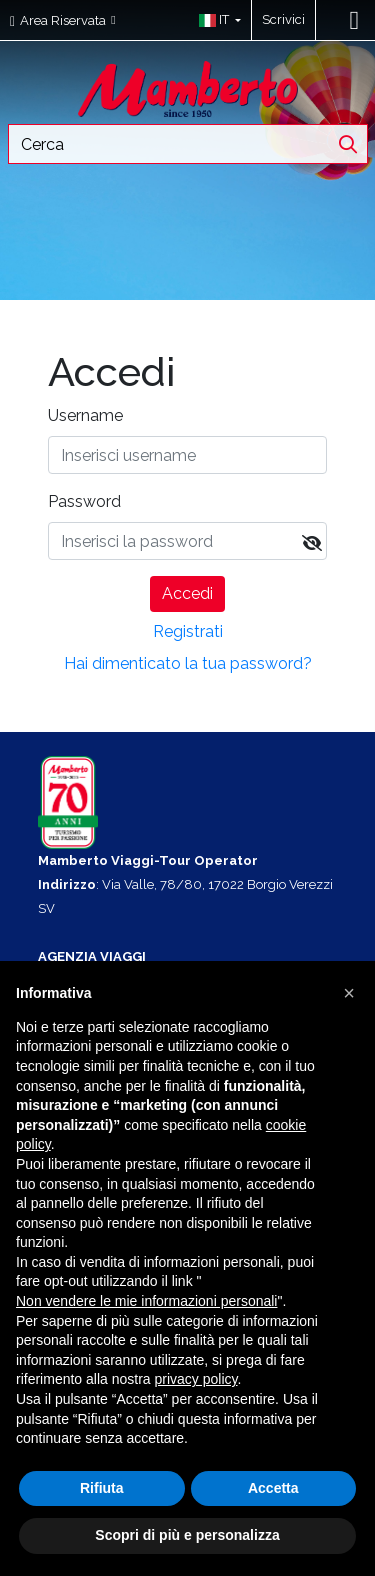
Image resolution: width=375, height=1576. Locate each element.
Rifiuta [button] (102, 1488)
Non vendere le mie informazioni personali (146, 1301)
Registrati (188, 631)
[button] (215, 20)
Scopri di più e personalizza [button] (187, 1535)
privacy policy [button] (196, 1379)
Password (84, 501)
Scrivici (283, 19)
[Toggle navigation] (355, 20)
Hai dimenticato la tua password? (188, 663)
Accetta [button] (273, 1488)
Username (85, 415)
